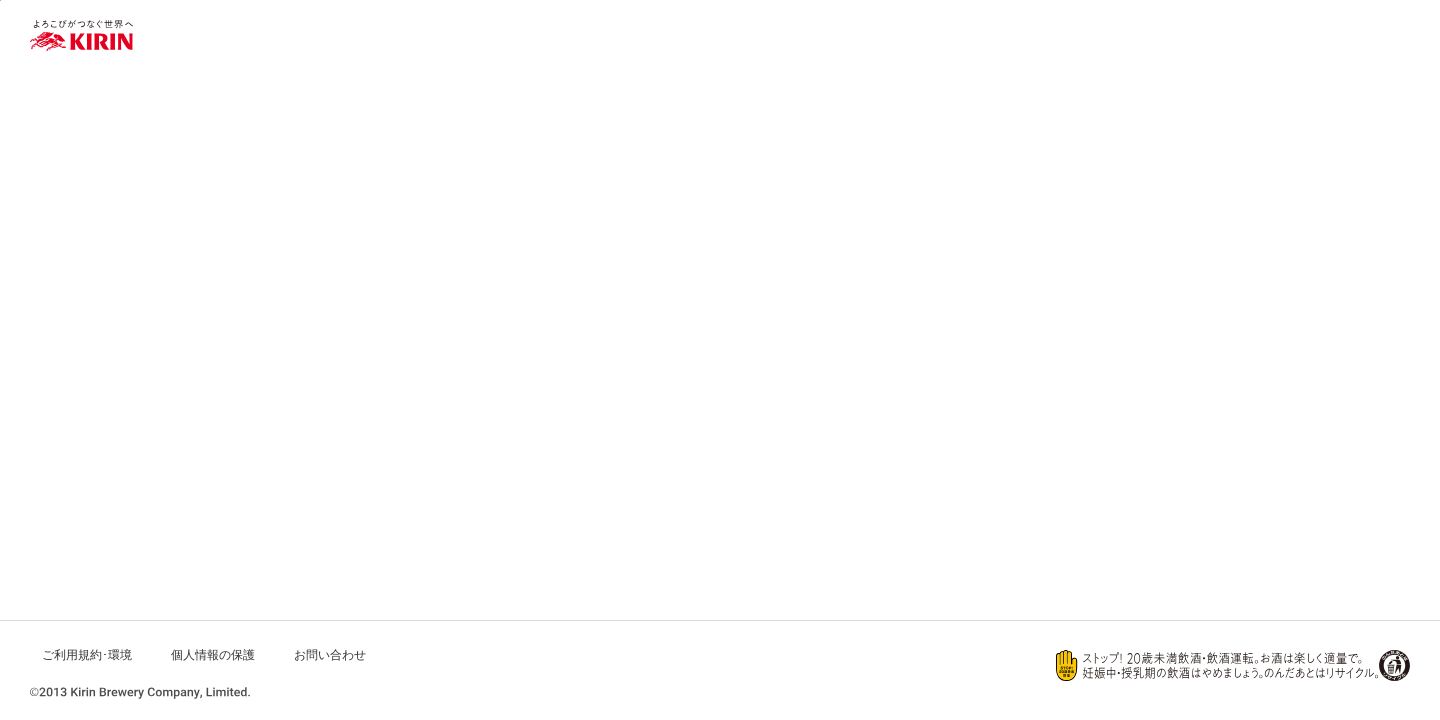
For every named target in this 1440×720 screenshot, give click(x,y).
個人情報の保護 (213, 655)
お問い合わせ (330, 655)
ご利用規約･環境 (87, 655)
